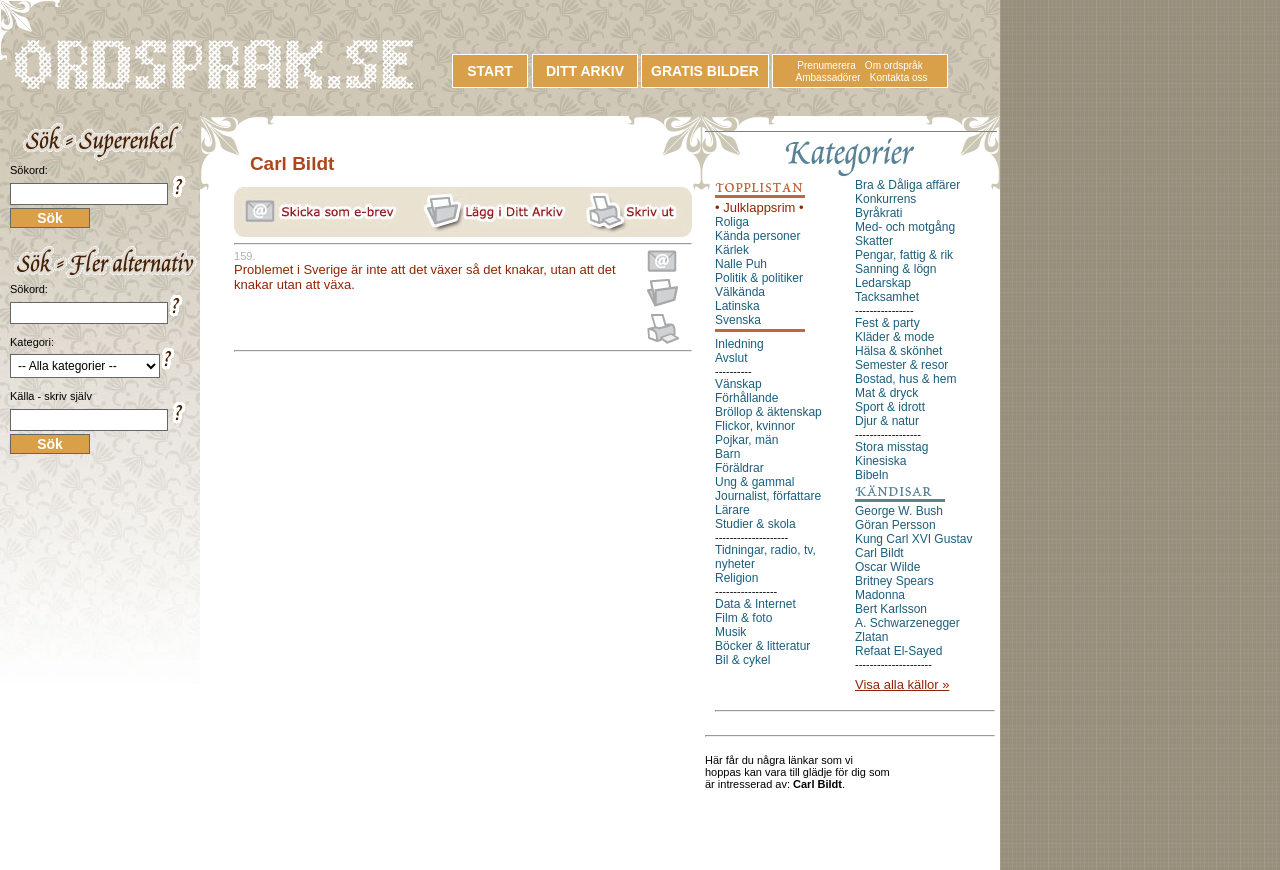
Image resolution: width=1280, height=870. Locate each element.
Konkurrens (885, 199)
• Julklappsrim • (759, 207)
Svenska (738, 320)
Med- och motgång (905, 227)
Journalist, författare (768, 496)
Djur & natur (887, 421)
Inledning (739, 344)
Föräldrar (739, 468)
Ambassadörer (828, 77)
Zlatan (871, 637)
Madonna (880, 595)
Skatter (874, 241)
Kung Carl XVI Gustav (913, 539)
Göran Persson (895, 525)
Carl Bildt (879, 553)
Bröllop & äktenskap (768, 412)
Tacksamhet (887, 297)
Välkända (740, 292)
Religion (736, 578)
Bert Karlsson (891, 609)
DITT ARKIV (585, 71)
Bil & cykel (742, 660)
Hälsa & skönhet (898, 351)
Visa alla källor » (902, 684)
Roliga (732, 222)
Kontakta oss (899, 77)
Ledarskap (883, 283)
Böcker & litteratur (762, 646)
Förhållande (746, 398)
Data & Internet (755, 604)
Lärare (732, 510)
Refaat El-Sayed (898, 651)
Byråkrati (878, 213)
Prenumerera (826, 65)
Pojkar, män (746, 440)
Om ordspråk (894, 65)
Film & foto (743, 618)
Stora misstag (891, 447)
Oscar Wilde (887, 567)
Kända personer (757, 236)
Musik (730, 632)
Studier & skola (755, 524)
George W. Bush (899, 511)
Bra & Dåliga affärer (907, 185)
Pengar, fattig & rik (904, 255)
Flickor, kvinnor (755, 426)
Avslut (731, 358)
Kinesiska (880, 461)
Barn (727, 454)
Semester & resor (901, 365)
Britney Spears (894, 581)
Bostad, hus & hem (905, 379)
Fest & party (887, 323)
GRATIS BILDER (705, 71)
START (490, 71)
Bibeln (871, 475)
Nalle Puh (741, 264)
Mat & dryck (886, 393)
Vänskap (738, 384)
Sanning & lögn (895, 269)
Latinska (737, 306)
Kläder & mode (894, 337)
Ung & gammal (754, 482)
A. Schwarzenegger (907, 623)
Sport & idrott (890, 407)
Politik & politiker (759, 278)
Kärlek (732, 250)
